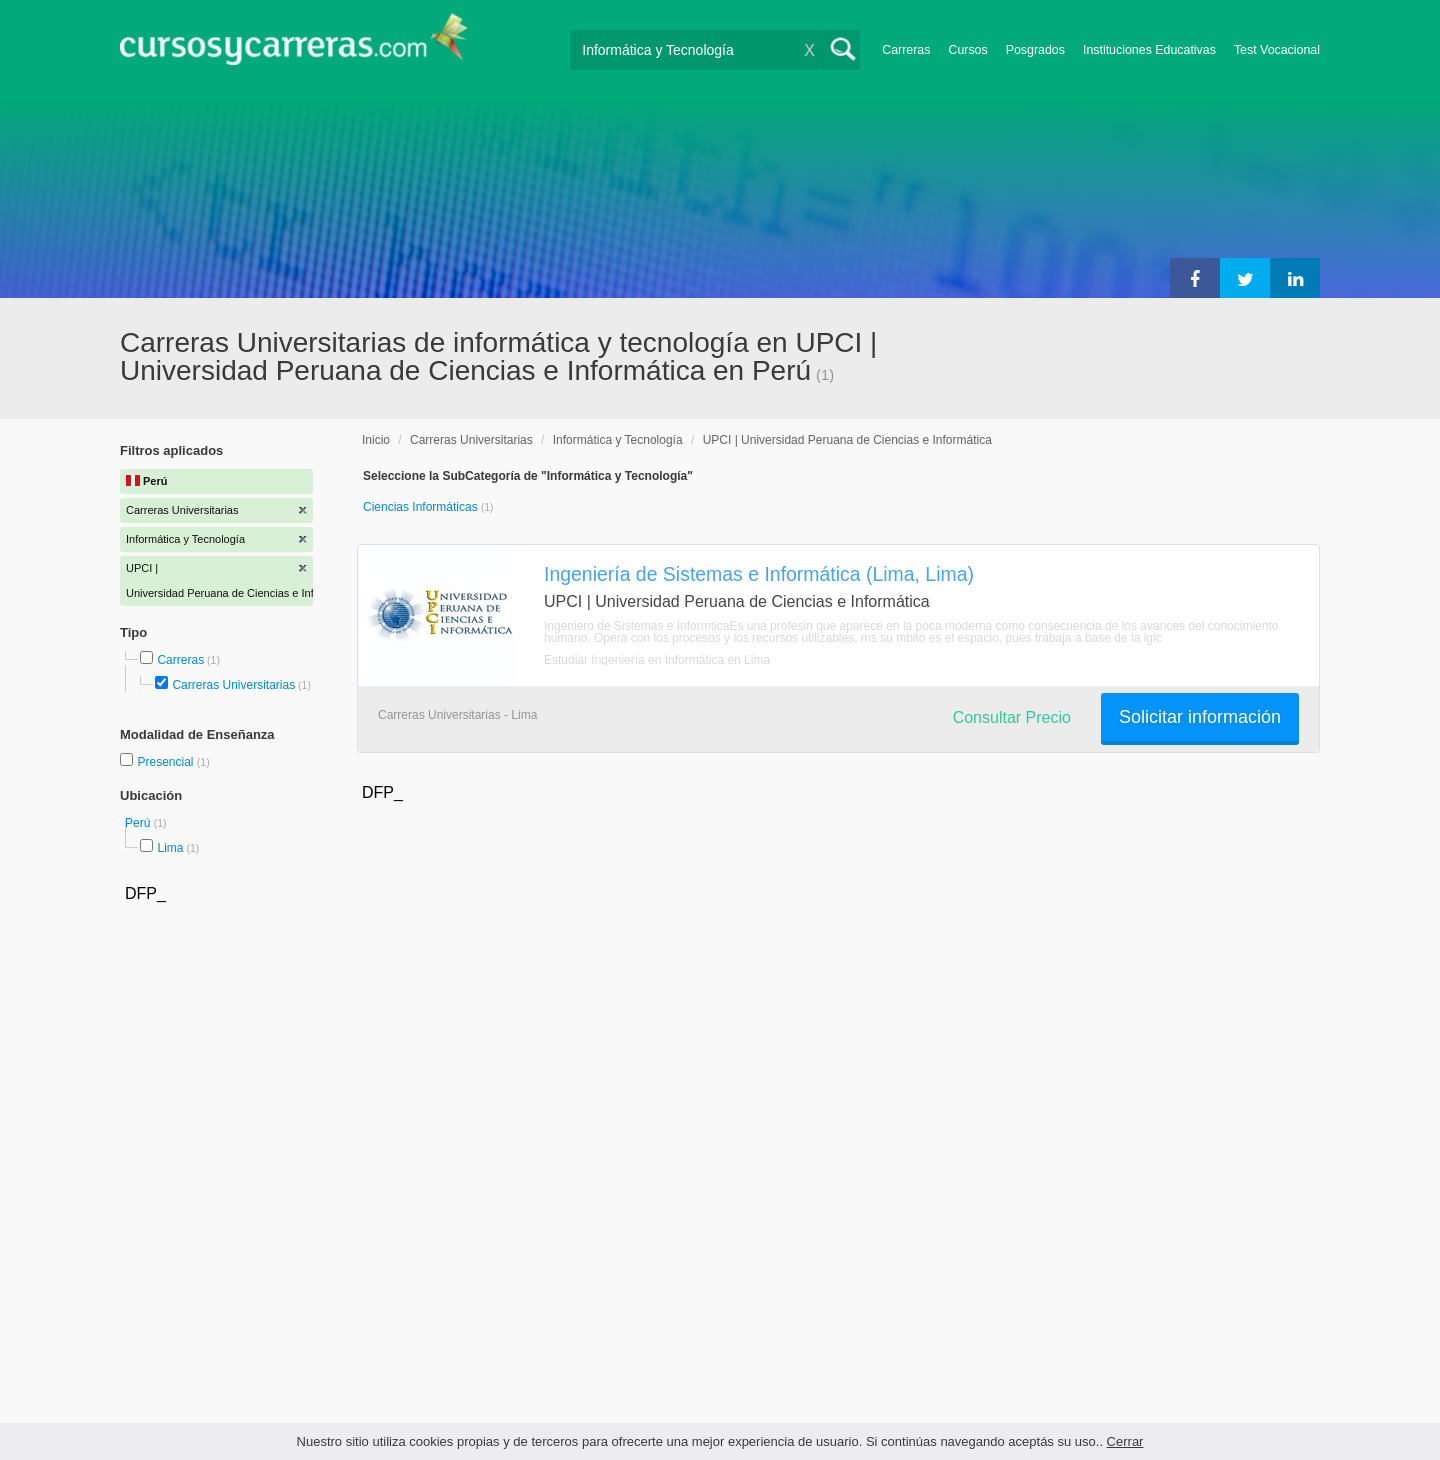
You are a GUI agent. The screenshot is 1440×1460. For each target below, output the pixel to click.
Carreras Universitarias (233, 685)
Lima (170, 848)
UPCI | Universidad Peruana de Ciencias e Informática (847, 440)
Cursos (967, 50)
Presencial (166, 762)
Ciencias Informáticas (422, 507)
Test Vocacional (1277, 50)
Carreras (906, 50)
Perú (139, 823)
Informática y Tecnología (618, 440)
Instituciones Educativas (1149, 50)
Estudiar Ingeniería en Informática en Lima (657, 660)
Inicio (376, 440)
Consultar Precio (1012, 717)
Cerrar (1125, 1441)
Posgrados (1035, 50)
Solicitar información (1200, 717)
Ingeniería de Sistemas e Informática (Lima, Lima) (759, 574)
